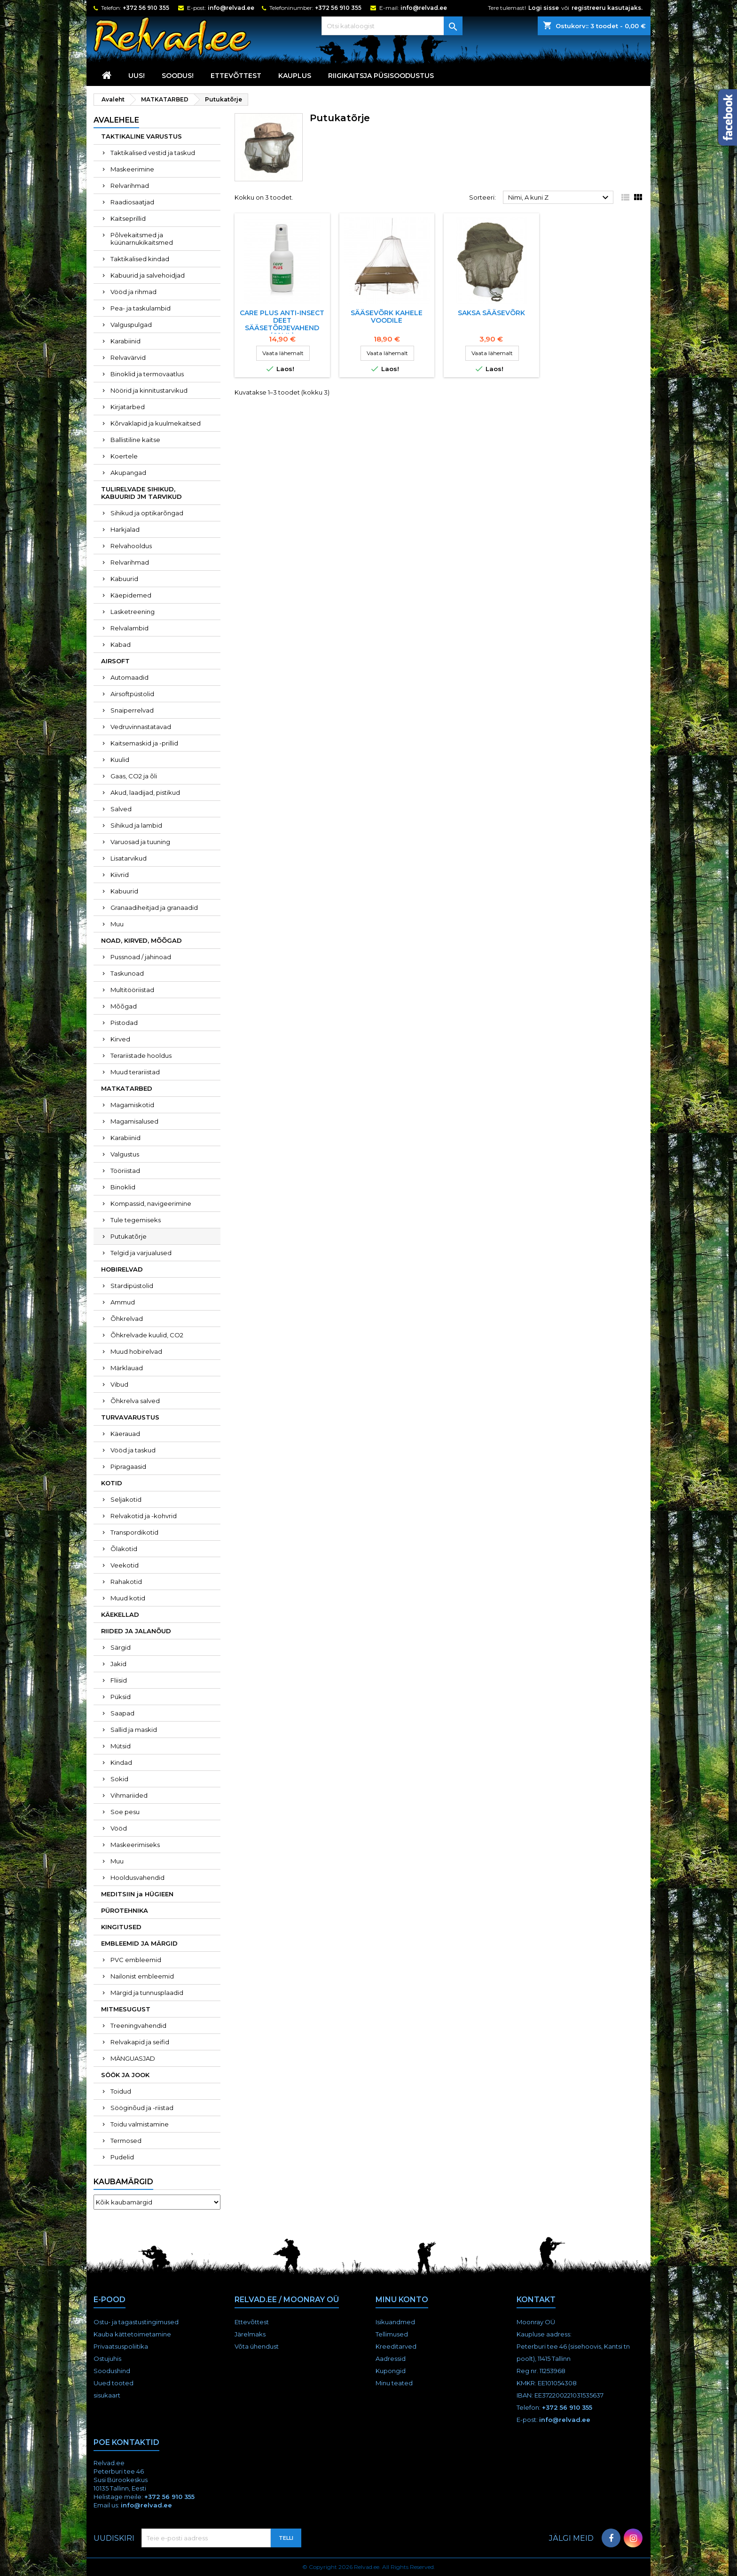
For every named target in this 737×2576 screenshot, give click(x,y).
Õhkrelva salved (135, 1400)
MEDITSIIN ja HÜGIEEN (137, 1894)
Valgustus (124, 1154)
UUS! (136, 75)
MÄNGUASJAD (132, 2058)
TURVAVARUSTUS (130, 1417)
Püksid (120, 1696)
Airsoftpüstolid (132, 694)
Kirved (120, 1039)
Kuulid (119, 759)
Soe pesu (125, 1812)
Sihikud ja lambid (136, 825)
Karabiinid (125, 341)
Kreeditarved (396, 2346)
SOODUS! (178, 75)
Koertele (124, 456)
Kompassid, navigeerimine (150, 1203)
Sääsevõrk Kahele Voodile (387, 317)
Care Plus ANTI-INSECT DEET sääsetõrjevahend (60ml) (282, 324)
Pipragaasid (128, 1466)
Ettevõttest (236, 75)
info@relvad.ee (231, 7)
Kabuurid (124, 578)
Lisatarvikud (128, 858)
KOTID (111, 1483)
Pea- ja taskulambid (140, 308)
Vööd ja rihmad (133, 291)
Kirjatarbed (127, 407)
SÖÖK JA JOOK (125, 2075)
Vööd (118, 1828)
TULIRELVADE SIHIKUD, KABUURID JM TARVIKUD (141, 492)
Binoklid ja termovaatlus (147, 374)
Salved (121, 809)
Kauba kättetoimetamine (132, 2334)
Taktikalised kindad (139, 259)
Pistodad (124, 1022)
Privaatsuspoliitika (121, 2346)
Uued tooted (113, 2383)
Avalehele (116, 120)
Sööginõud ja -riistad (141, 2107)
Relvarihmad (129, 185)
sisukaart (107, 2395)
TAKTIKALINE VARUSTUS (141, 136)
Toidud (120, 2091)
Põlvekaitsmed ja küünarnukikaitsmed (141, 238)
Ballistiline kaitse (135, 439)
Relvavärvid (128, 357)
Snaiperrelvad (132, 710)
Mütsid (120, 1746)
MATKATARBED (126, 1088)
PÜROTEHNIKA (124, 1910)
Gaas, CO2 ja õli (133, 776)
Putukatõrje (128, 1236)
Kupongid (391, 2370)
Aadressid (391, 2358)
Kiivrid (119, 874)
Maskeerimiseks (135, 1844)
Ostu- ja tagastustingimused (136, 2322)
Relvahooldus (131, 546)
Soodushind (112, 2370)
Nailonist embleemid (142, 1976)
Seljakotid (125, 1499)
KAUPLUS (294, 75)
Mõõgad (123, 1006)
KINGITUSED (121, 1927)
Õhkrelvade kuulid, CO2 (146, 1335)
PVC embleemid (135, 1959)
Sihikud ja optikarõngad (146, 513)
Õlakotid (123, 1548)
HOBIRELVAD (122, 1269)
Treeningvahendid (138, 2025)
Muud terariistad (135, 1072)
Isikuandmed (395, 2322)
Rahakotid (126, 1581)
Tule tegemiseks (135, 1220)
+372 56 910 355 (146, 7)
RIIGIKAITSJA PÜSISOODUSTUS (381, 75)
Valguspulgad (131, 324)
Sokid (119, 1779)
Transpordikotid (134, 1532)
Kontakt (536, 2299)
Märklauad (126, 1368)
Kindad (121, 1762)
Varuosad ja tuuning (140, 842)
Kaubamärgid (123, 2181)
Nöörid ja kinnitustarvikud (149, 390)
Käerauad (125, 1433)
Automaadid (129, 677)
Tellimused (392, 2334)
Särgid (120, 1647)
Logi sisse (543, 7)
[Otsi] (392, 25)
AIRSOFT (115, 661)
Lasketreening (132, 611)
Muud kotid (127, 1598)
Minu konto (402, 2299)
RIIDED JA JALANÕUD (136, 1631)
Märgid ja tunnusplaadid (146, 1992)
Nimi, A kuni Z (559, 197)
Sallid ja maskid (133, 1729)
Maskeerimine (132, 169)
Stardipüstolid (131, 1285)
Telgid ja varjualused (141, 1253)
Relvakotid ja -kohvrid (143, 1516)
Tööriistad (125, 1170)
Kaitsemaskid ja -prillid (144, 743)
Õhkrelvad (126, 1318)
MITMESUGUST (125, 2009)
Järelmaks (250, 2334)
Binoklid (122, 1187)
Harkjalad (125, 529)
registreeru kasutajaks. (607, 7)
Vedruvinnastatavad (140, 726)
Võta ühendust (257, 2346)
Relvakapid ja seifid (139, 2042)
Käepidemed (130, 595)
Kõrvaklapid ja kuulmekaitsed (155, 423)
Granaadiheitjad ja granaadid (154, 907)
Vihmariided (129, 1795)
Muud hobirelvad (136, 1351)
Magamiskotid (132, 1105)
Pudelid (122, 2157)
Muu (117, 924)
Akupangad (128, 472)
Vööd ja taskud (133, 1450)
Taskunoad (127, 973)
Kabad (120, 644)
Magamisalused (134, 1121)
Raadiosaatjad (132, 202)
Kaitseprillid (128, 218)
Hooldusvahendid (137, 1877)
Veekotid (124, 1565)
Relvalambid (129, 628)
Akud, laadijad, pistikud (145, 792)
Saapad (122, 1713)
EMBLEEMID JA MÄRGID (139, 1943)
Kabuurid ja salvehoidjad (147, 275)
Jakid (118, 1664)
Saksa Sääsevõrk (491, 313)
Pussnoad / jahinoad (140, 957)
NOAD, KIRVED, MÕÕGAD (141, 940)
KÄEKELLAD (120, 1614)
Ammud (122, 1302)
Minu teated (394, 2383)
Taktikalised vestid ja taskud (152, 152)
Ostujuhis (107, 2358)
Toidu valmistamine (139, 2124)
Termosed (125, 2140)
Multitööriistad (132, 989)
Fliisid (118, 1680)
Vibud (119, 1384)
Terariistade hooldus (141, 1055)
